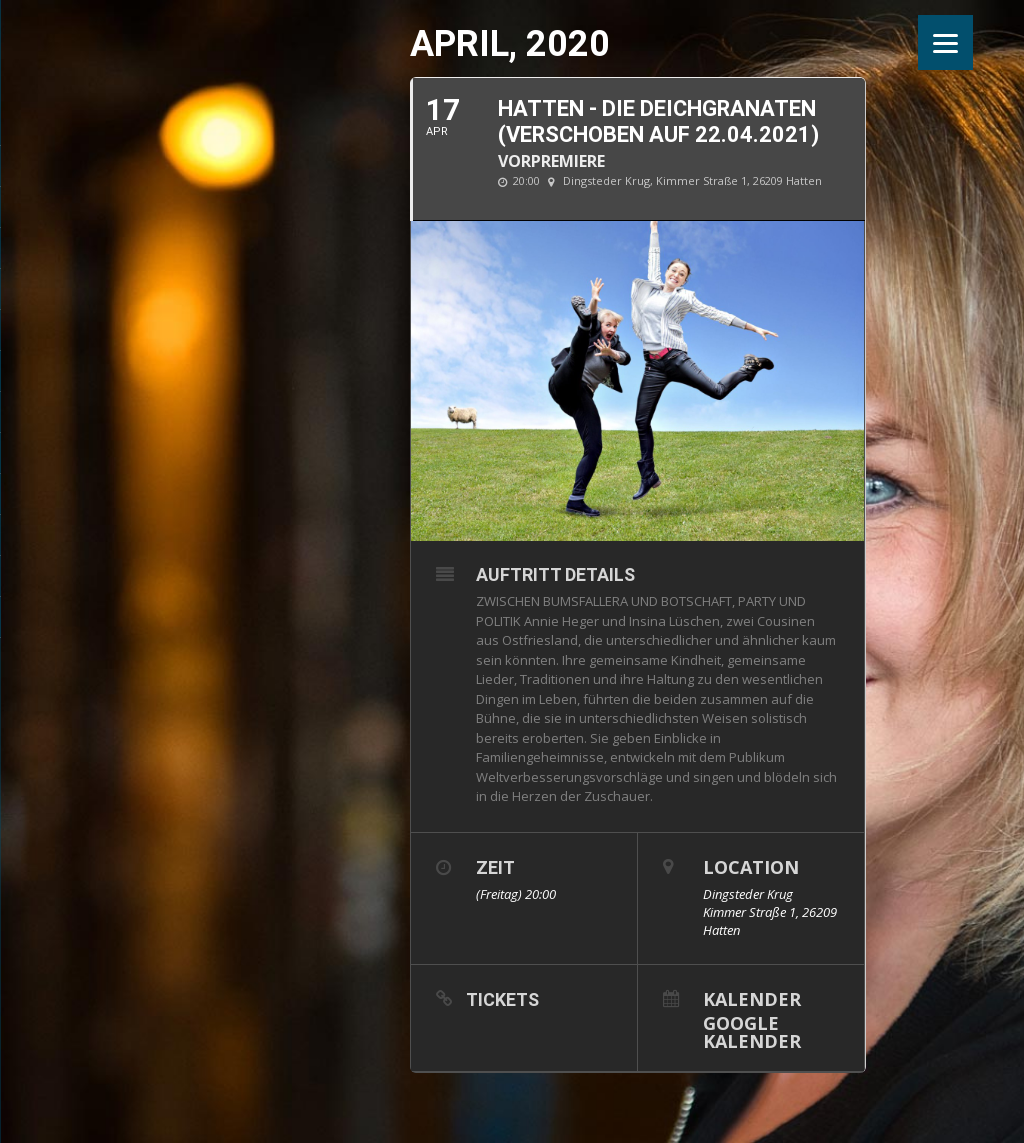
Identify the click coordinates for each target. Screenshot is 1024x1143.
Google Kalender (752, 1030)
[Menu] (945, 42)
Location (751, 867)
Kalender (752, 997)
